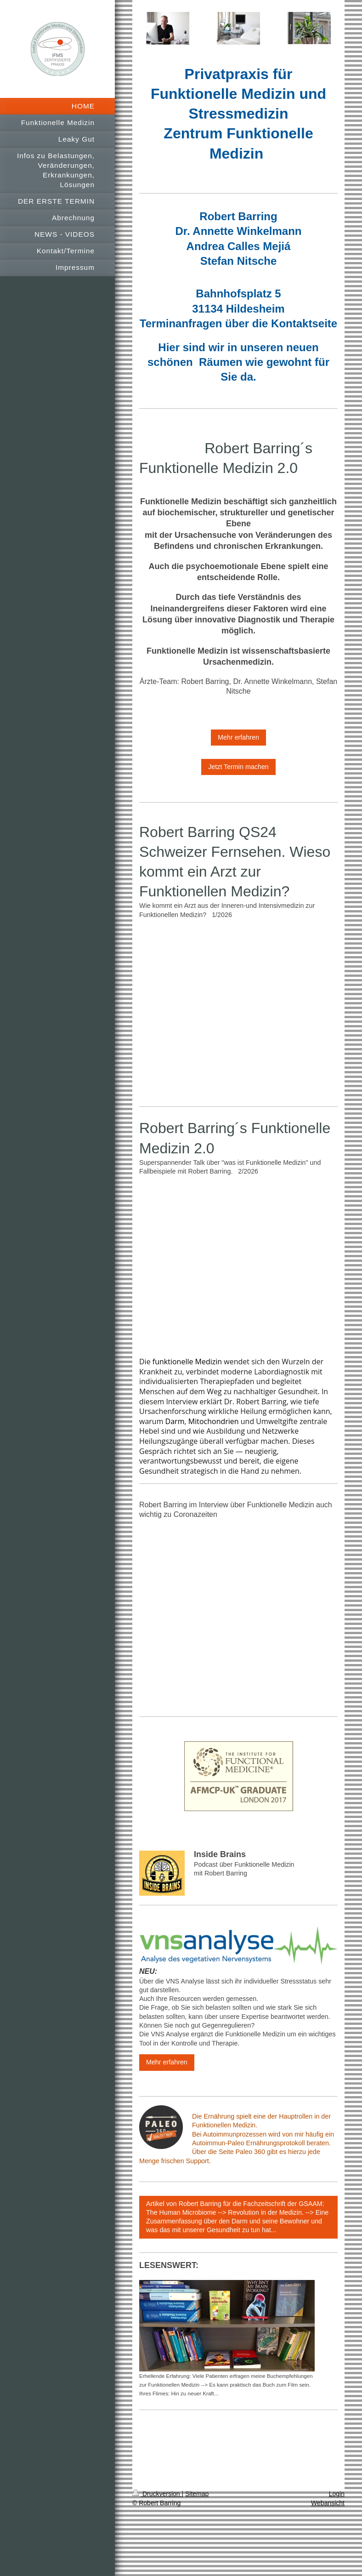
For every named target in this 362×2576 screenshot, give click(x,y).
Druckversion (156, 2493)
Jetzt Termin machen (238, 766)
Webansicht (328, 2503)
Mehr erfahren (238, 737)
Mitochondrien (213, 1421)
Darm (175, 1421)
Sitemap (197, 2493)
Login (337, 2493)
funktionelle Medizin (187, 1361)
